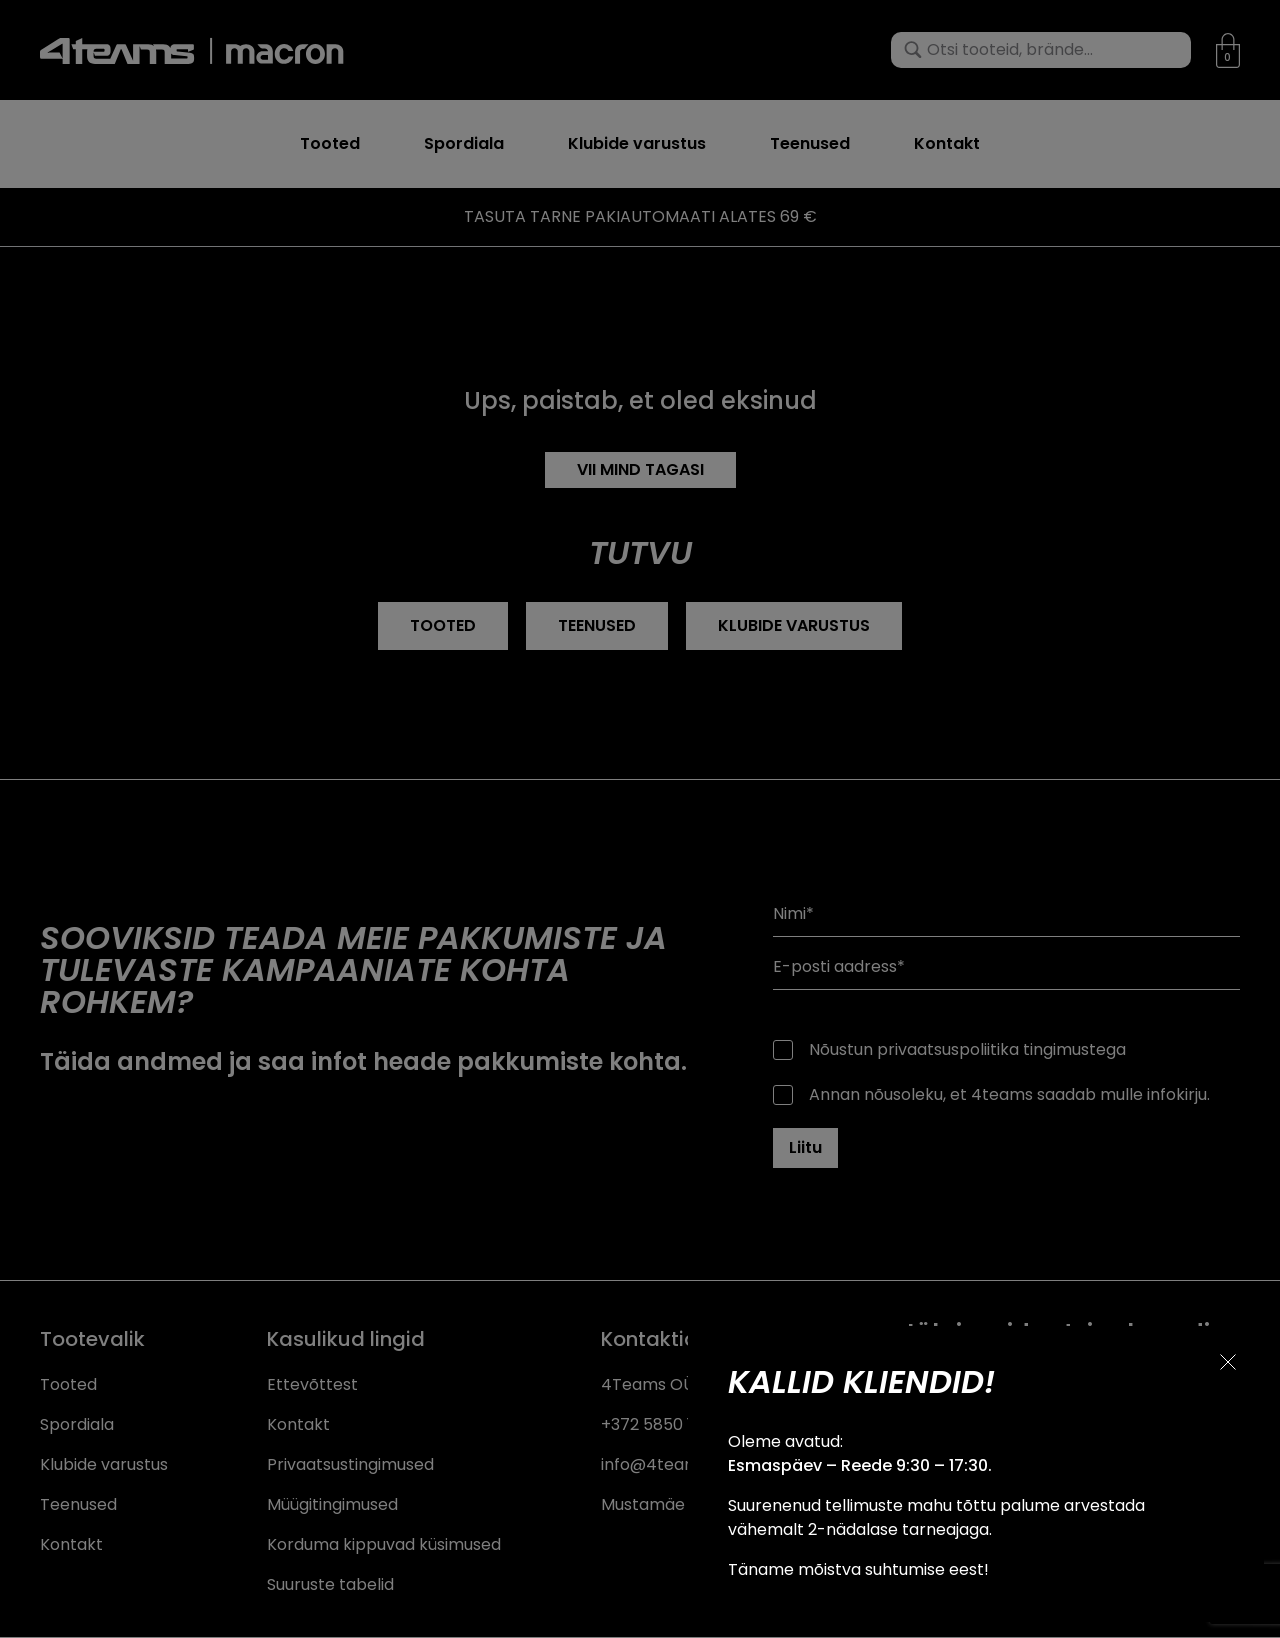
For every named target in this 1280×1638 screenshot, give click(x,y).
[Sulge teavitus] (1228, 1362)
